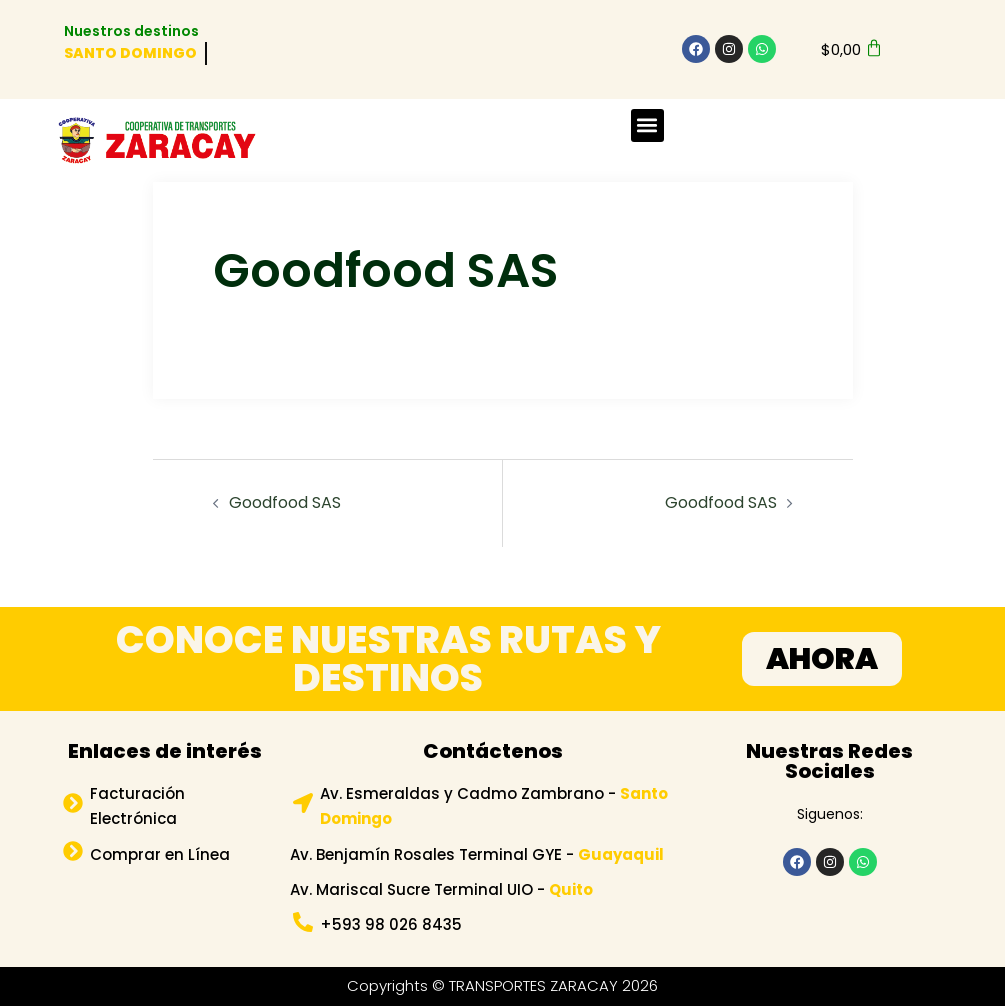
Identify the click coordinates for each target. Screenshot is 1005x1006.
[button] (647, 125)
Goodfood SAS (285, 502)
